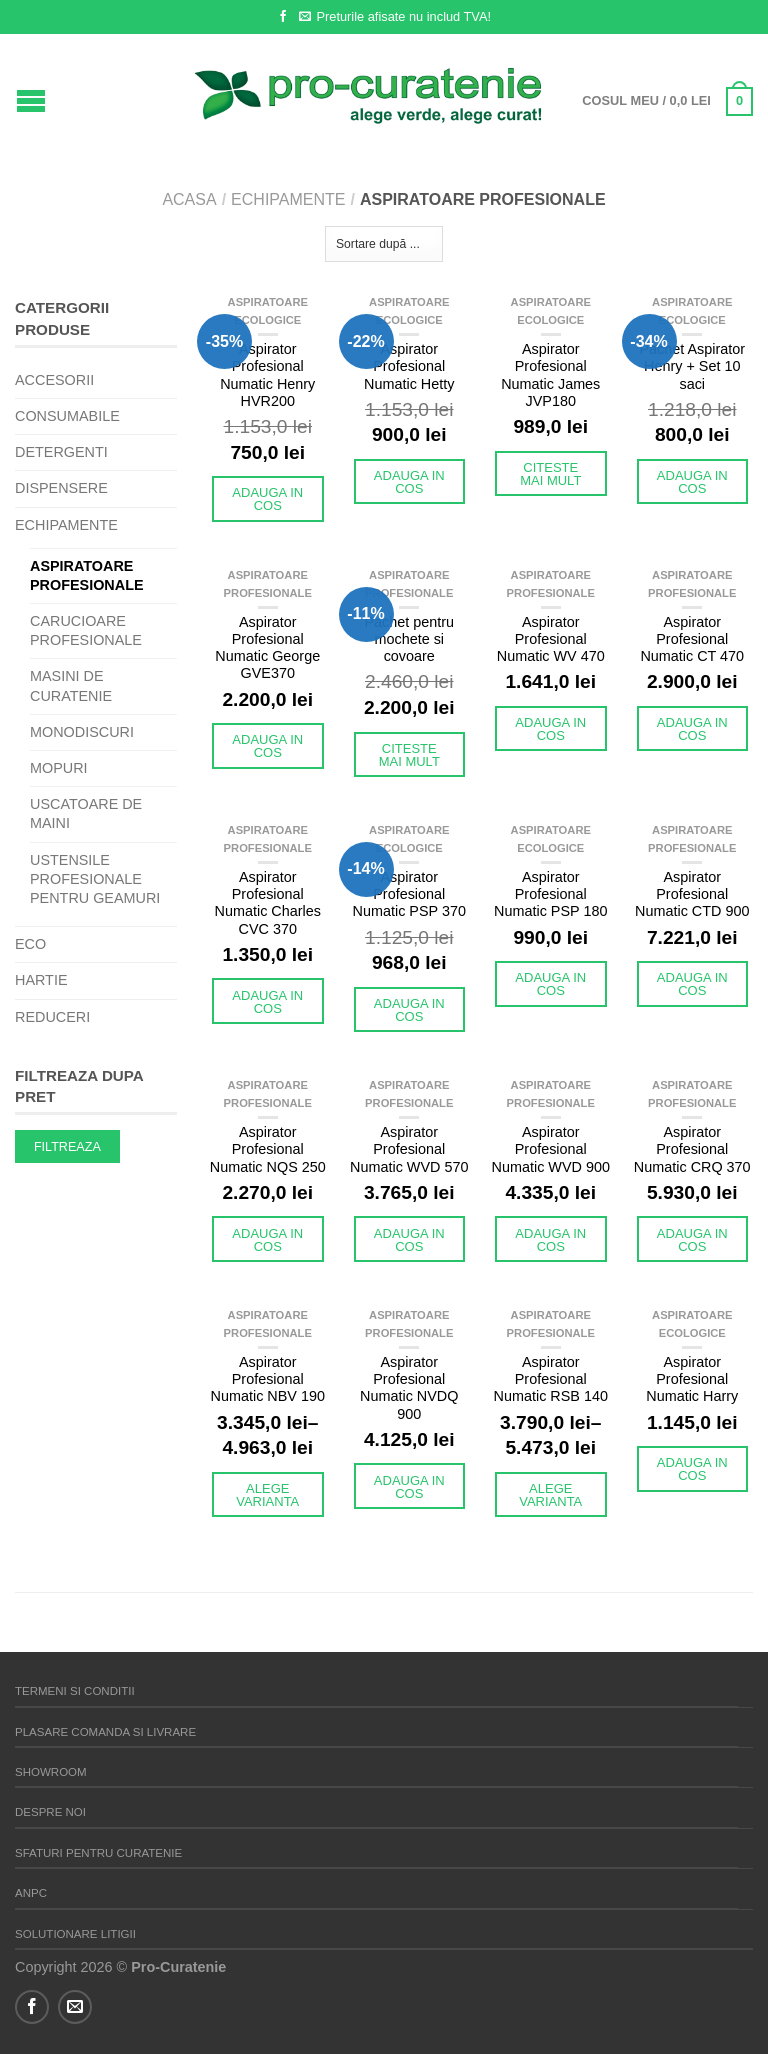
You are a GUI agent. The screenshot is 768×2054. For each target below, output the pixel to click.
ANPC (31, 1893)
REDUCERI (52, 1017)
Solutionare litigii (75, 1934)
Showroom (51, 1772)
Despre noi (50, 1812)
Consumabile (67, 416)
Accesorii (54, 380)
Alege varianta (267, 1495)
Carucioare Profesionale (86, 630)
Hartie (41, 980)
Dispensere (61, 488)
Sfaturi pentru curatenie (98, 1853)
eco (30, 944)
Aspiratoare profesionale (87, 575)
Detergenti (61, 452)
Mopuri (59, 768)
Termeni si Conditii (75, 1691)
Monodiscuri (82, 732)
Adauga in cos (267, 499)
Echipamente (288, 199)
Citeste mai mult (550, 474)
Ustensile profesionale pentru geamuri (95, 879)
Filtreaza (67, 1147)
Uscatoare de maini (86, 813)
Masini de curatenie (71, 685)
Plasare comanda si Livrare (105, 1732)
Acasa (189, 199)
